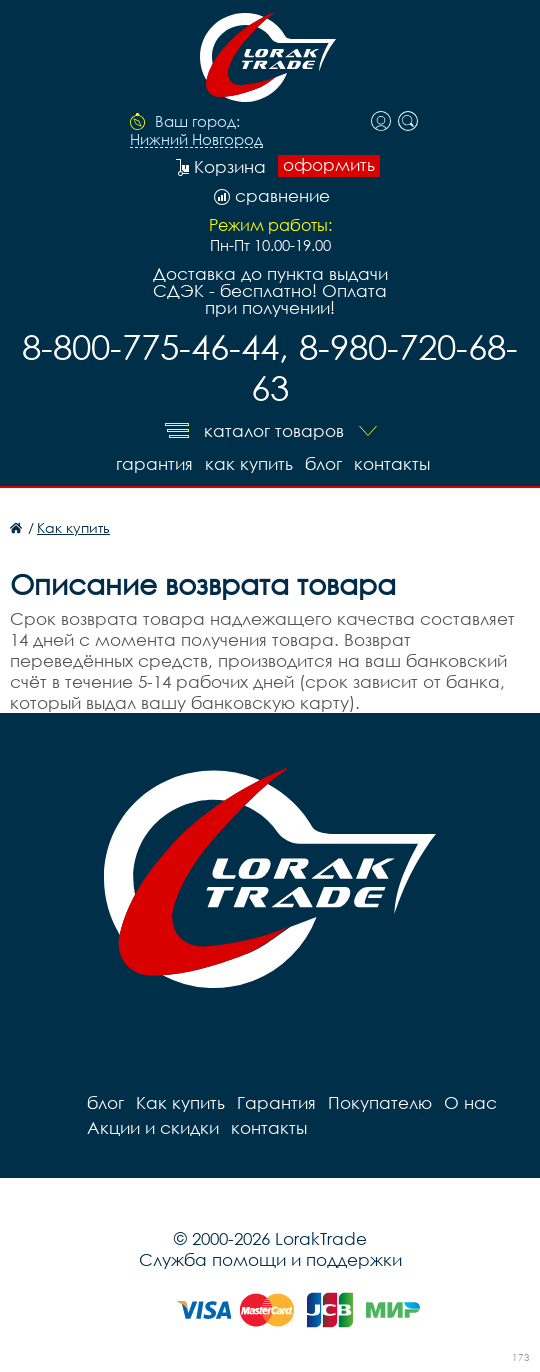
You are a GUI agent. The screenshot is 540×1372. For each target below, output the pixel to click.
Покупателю (380, 1102)
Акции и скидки (153, 1127)
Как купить (249, 463)
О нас (470, 1102)
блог (323, 463)
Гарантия (154, 463)
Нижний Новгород (196, 140)
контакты (392, 463)
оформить (329, 165)
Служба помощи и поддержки (270, 1259)
